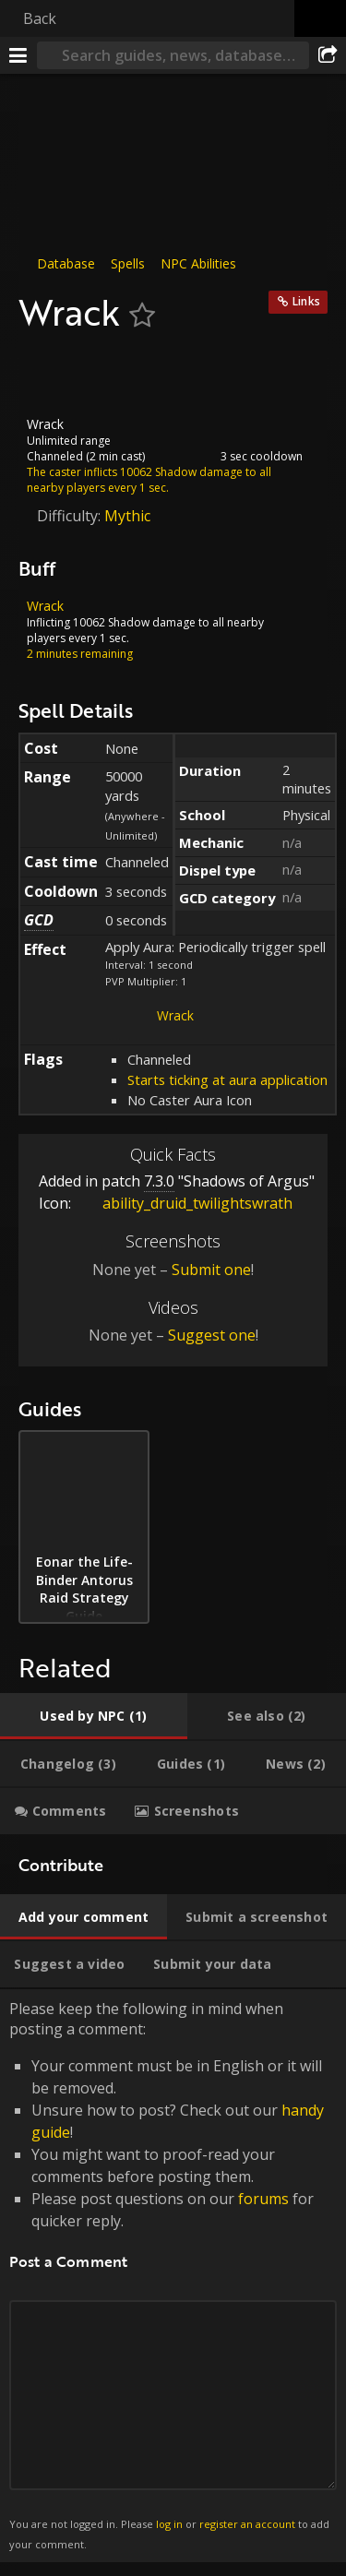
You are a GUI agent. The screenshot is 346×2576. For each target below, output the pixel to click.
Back (39, 18)
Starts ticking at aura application (227, 1079)
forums (263, 2198)
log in (169, 2524)
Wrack (175, 1015)
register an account (247, 2524)
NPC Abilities (198, 263)
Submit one (211, 1269)
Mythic (127, 515)
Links (306, 301)
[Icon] (49, 374)
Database (66, 263)
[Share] (327, 55)
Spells (128, 263)
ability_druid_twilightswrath (183, 1203)
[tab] (93, 1716)
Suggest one (212, 1335)
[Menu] (18, 55)
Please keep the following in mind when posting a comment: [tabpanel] (173, 2276)
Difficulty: (70, 515)
